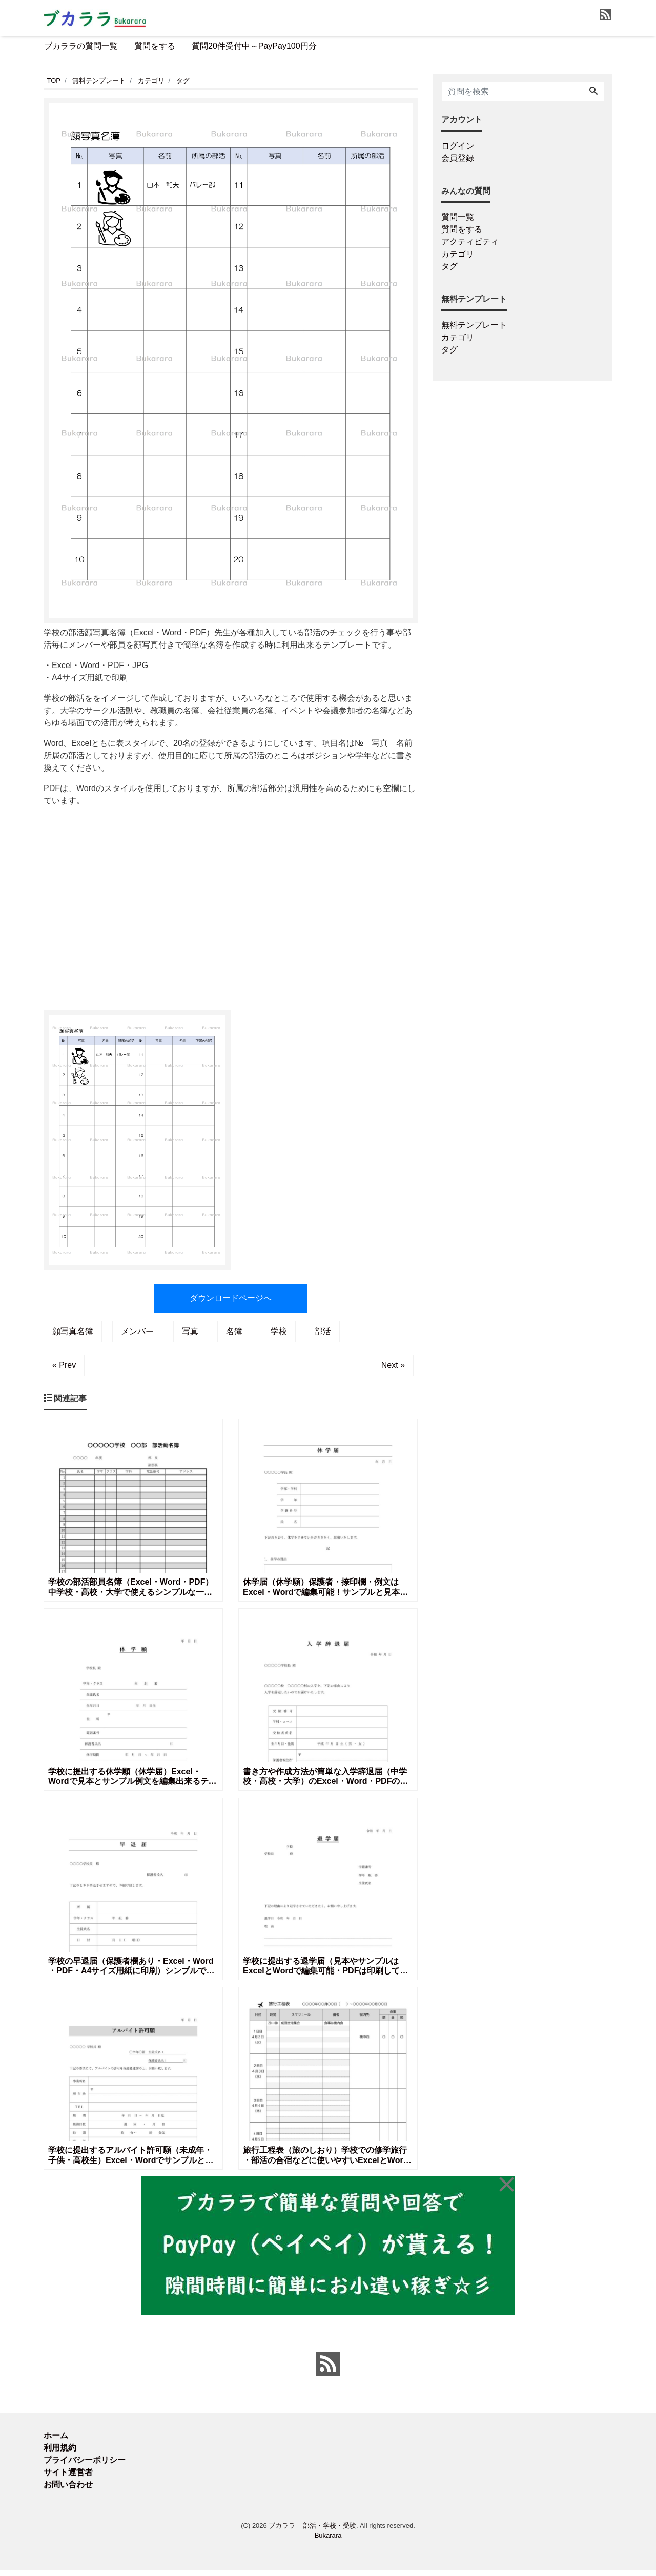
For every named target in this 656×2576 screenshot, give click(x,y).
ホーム (56, 2441)
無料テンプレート (474, 325)
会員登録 (457, 158)
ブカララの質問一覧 (81, 45)
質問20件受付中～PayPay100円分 (254, 45)
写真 (190, 1331)
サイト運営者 (68, 2478)
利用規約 (60, 2453)
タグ (449, 266)
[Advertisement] (231, 903)
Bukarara (328, 2541)
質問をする (154, 45)
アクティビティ (470, 241)
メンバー (137, 1331)
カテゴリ (457, 254)
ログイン (457, 145)
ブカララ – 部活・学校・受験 (312, 2531)
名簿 (234, 1331)
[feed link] (328, 2369)
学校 (279, 1331)
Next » (393, 1365)
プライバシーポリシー (85, 2465)
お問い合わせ (68, 2490)
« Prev (64, 1365)
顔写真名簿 (72, 1331)
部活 (323, 1331)
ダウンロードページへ (231, 1298)
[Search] (593, 91)
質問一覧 (457, 217)
